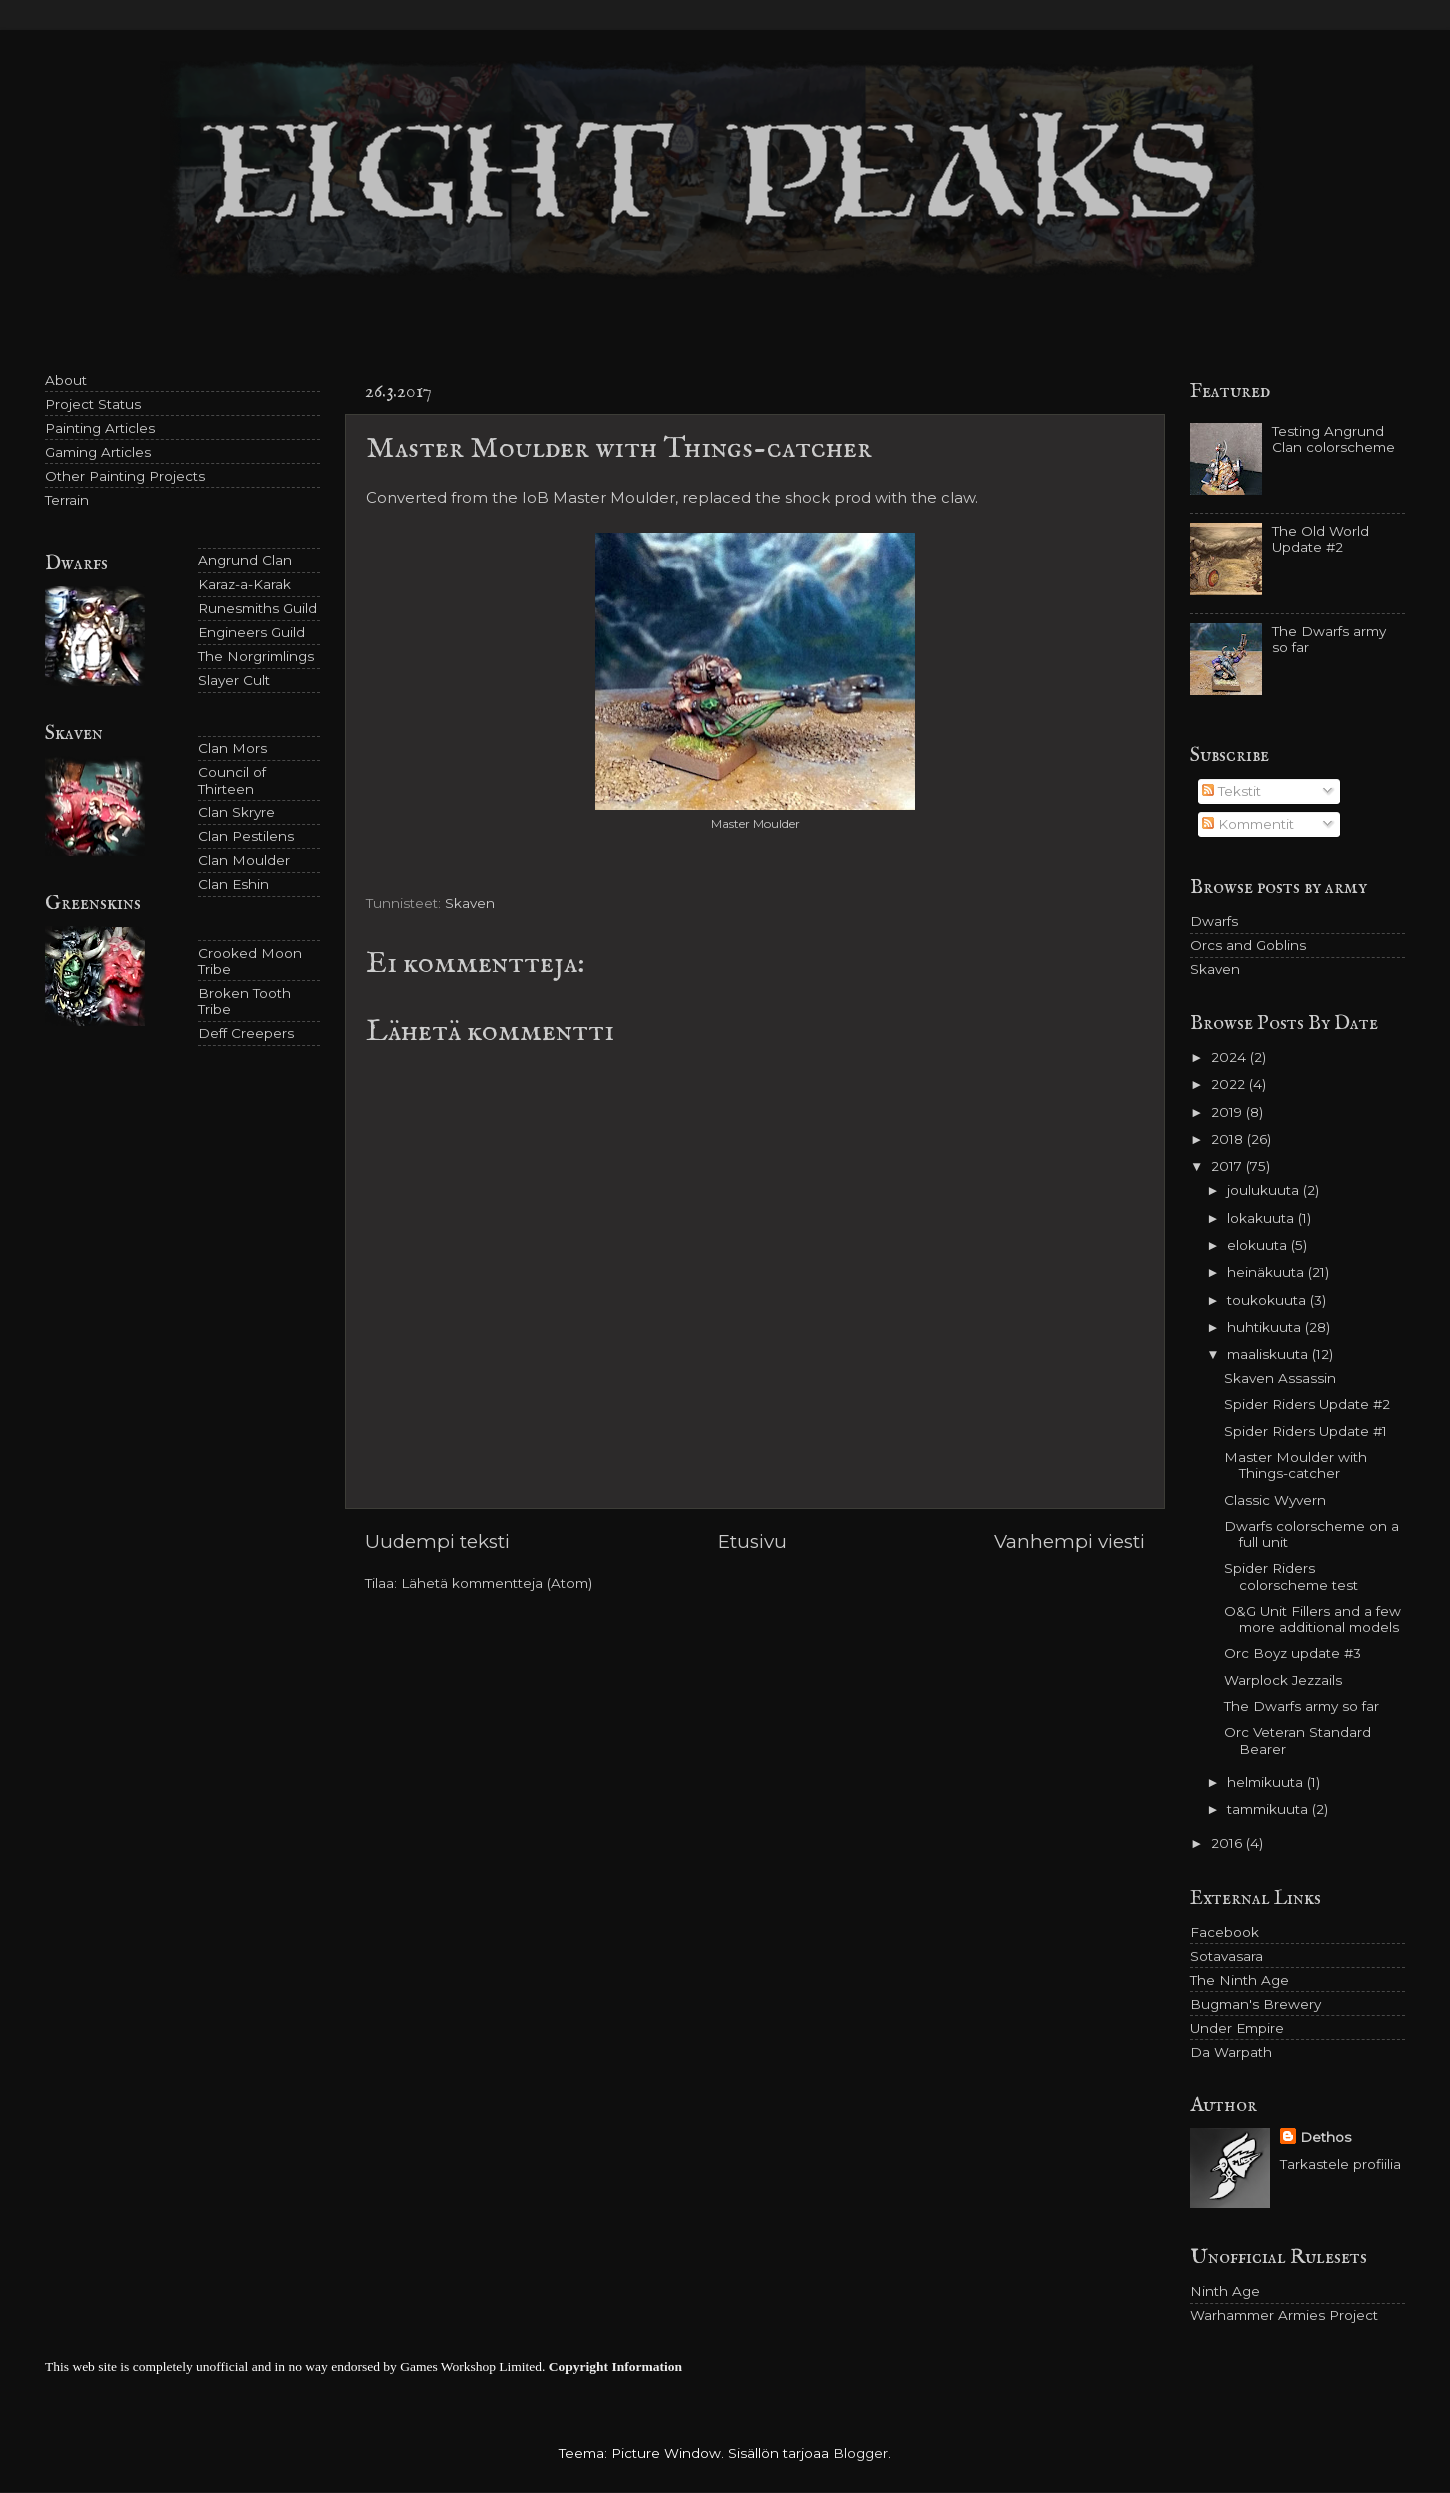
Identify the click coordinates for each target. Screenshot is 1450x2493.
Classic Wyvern (1275, 1500)
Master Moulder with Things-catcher (1295, 1465)
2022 (1230, 1084)
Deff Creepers (246, 1033)
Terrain (67, 500)
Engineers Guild (251, 632)
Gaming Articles (98, 452)
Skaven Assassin (1280, 1378)
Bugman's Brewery (1255, 2004)
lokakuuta (1262, 1218)
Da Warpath (1231, 2052)
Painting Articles (100, 428)
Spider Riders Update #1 (1305, 1431)
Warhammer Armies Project (1284, 2315)
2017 (1228, 1166)
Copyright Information (615, 2366)
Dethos (1325, 2137)
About (66, 380)
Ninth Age (1225, 2291)
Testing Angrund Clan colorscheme (1333, 439)
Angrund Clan (245, 560)
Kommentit (1248, 824)
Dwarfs (1214, 921)
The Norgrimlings (256, 656)
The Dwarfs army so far (1301, 1706)
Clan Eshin (233, 884)
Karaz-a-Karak (244, 584)
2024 (1230, 1057)
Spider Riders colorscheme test (1291, 1576)
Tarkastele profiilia (1340, 2164)
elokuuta (1259, 1245)
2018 (1229, 1139)
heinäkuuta (1267, 1272)
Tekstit (1231, 791)
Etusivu (752, 1541)
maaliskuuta (1269, 1354)
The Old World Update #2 (1320, 539)
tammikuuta (1269, 1809)
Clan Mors (232, 748)
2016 (1228, 1843)
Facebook (1224, 1932)
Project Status (93, 404)
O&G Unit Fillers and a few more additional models (1312, 1619)
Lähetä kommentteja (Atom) (496, 1583)
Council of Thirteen (232, 780)
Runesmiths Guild (257, 608)
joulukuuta (1265, 1190)
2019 (1228, 1112)
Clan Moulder (244, 860)
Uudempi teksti (437, 1541)
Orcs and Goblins (1248, 945)
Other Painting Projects (125, 476)
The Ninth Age (1239, 1980)
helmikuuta (1267, 1782)
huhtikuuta (1266, 1327)
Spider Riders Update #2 (1307, 1404)
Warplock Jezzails (1283, 1680)
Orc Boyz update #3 (1292, 1653)
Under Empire (1237, 2028)
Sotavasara (1226, 1956)
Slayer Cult (234, 680)
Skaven (470, 903)
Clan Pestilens (246, 836)
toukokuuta (1268, 1300)
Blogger (860, 2453)
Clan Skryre (236, 812)
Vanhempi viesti (1069, 1541)
